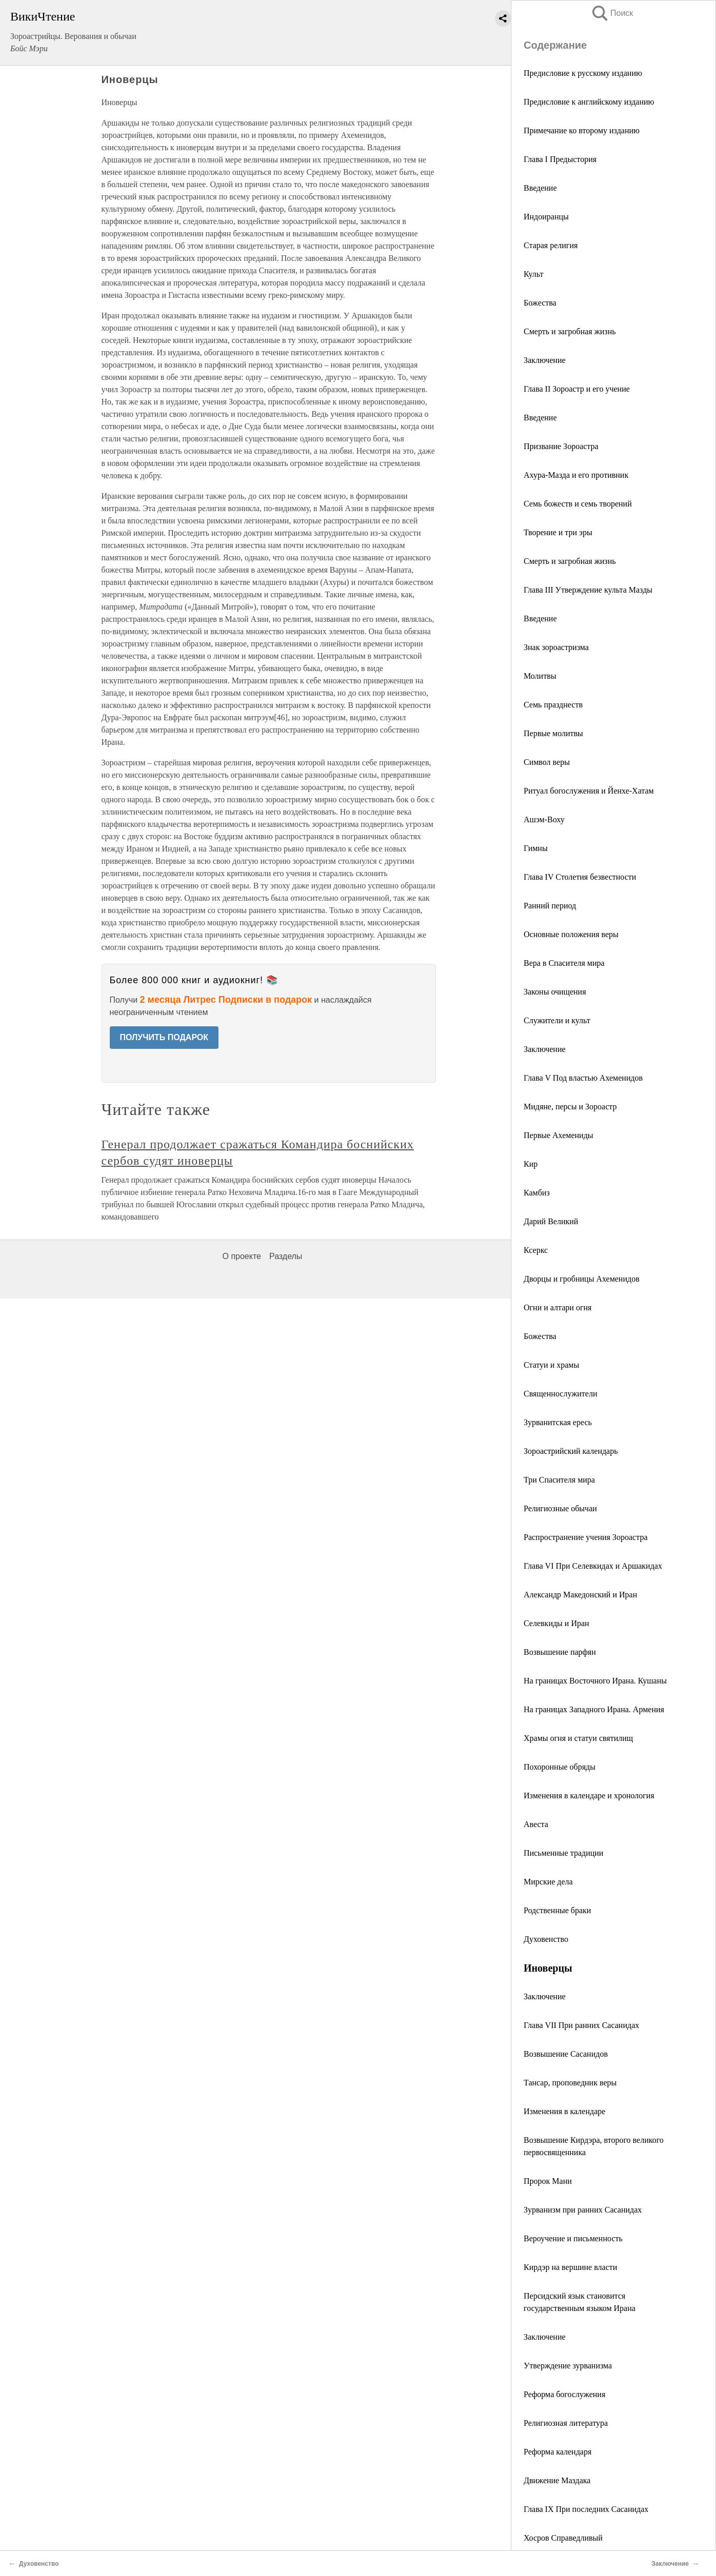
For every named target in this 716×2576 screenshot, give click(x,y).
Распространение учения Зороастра (585, 1537)
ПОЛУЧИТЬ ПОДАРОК (164, 1037)
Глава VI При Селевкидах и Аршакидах (593, 1565)
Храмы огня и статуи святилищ (578, 1738)
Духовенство (546, 1939)
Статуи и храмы (551, 1365)
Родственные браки (557, 1910)
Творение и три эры (558, 532)
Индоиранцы (546, 216)
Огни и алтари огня (557, 1307)
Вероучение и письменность (573, 2238)
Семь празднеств (553, 704)
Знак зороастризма (556, 647)
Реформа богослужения (564, 2394)
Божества (540, 302)
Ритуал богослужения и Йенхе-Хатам (589, 790)
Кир (531, 1164)
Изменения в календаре (564, 2111)
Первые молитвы (553, 733)
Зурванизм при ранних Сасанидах (583, 2209)
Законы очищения (555, 991)
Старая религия (551, 245)
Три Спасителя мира (559, 1479)
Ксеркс (536, 1250)
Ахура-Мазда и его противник (576, 475)
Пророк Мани (548, 2181)
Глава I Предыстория (560, 159)
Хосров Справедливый (563, 2537)
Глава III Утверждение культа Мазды (588, 589)
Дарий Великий (551, 1221)
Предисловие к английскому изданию (589, 101)
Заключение (545, 360)
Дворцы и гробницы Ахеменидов (582, 1278)
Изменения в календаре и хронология (589, 1795)
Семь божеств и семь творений (578, 503)
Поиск (611, 13)
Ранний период (550, 905)
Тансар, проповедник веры (570, 2082)
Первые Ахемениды (558, 1135)
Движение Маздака (557, 2480)
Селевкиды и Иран (556, 1623)
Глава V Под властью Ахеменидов (583, 1077)
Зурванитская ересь (558, 1422)
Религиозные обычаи (560, 1508)
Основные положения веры (571, 934)
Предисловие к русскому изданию (583, 73)
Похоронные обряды (559, 1766)
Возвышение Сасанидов (566, 2054)
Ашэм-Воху (544, 819)
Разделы (285, 1256)
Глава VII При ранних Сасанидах (581, 2025)
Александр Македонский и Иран (580, 1594)
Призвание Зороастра (561, 446)
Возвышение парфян (560, 1652)
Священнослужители (560, 1393)
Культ (533, 274)
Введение (540, 188)
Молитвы (540, 676)
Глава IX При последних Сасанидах (586, 2509)
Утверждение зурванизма (568, 2365)
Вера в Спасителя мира (564, 963)
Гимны (536, 848)
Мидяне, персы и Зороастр (570, 1106)
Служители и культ (557, 1020)
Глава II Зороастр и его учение (577, 388)
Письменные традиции (563, 1853)
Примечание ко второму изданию (582, 130)
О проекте (242, 1256)
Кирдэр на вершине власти (570, 2267)
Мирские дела (548, 1881)
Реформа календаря (557, 2451)
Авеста (536, 1824)
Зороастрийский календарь (571, 1451)
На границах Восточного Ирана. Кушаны (595, 1680)
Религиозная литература (566, 2423)
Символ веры (547, 762)
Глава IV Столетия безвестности (580, 877)
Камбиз (537, 1192)
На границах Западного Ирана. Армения (594, 1709)
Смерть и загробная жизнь (569, 331)
